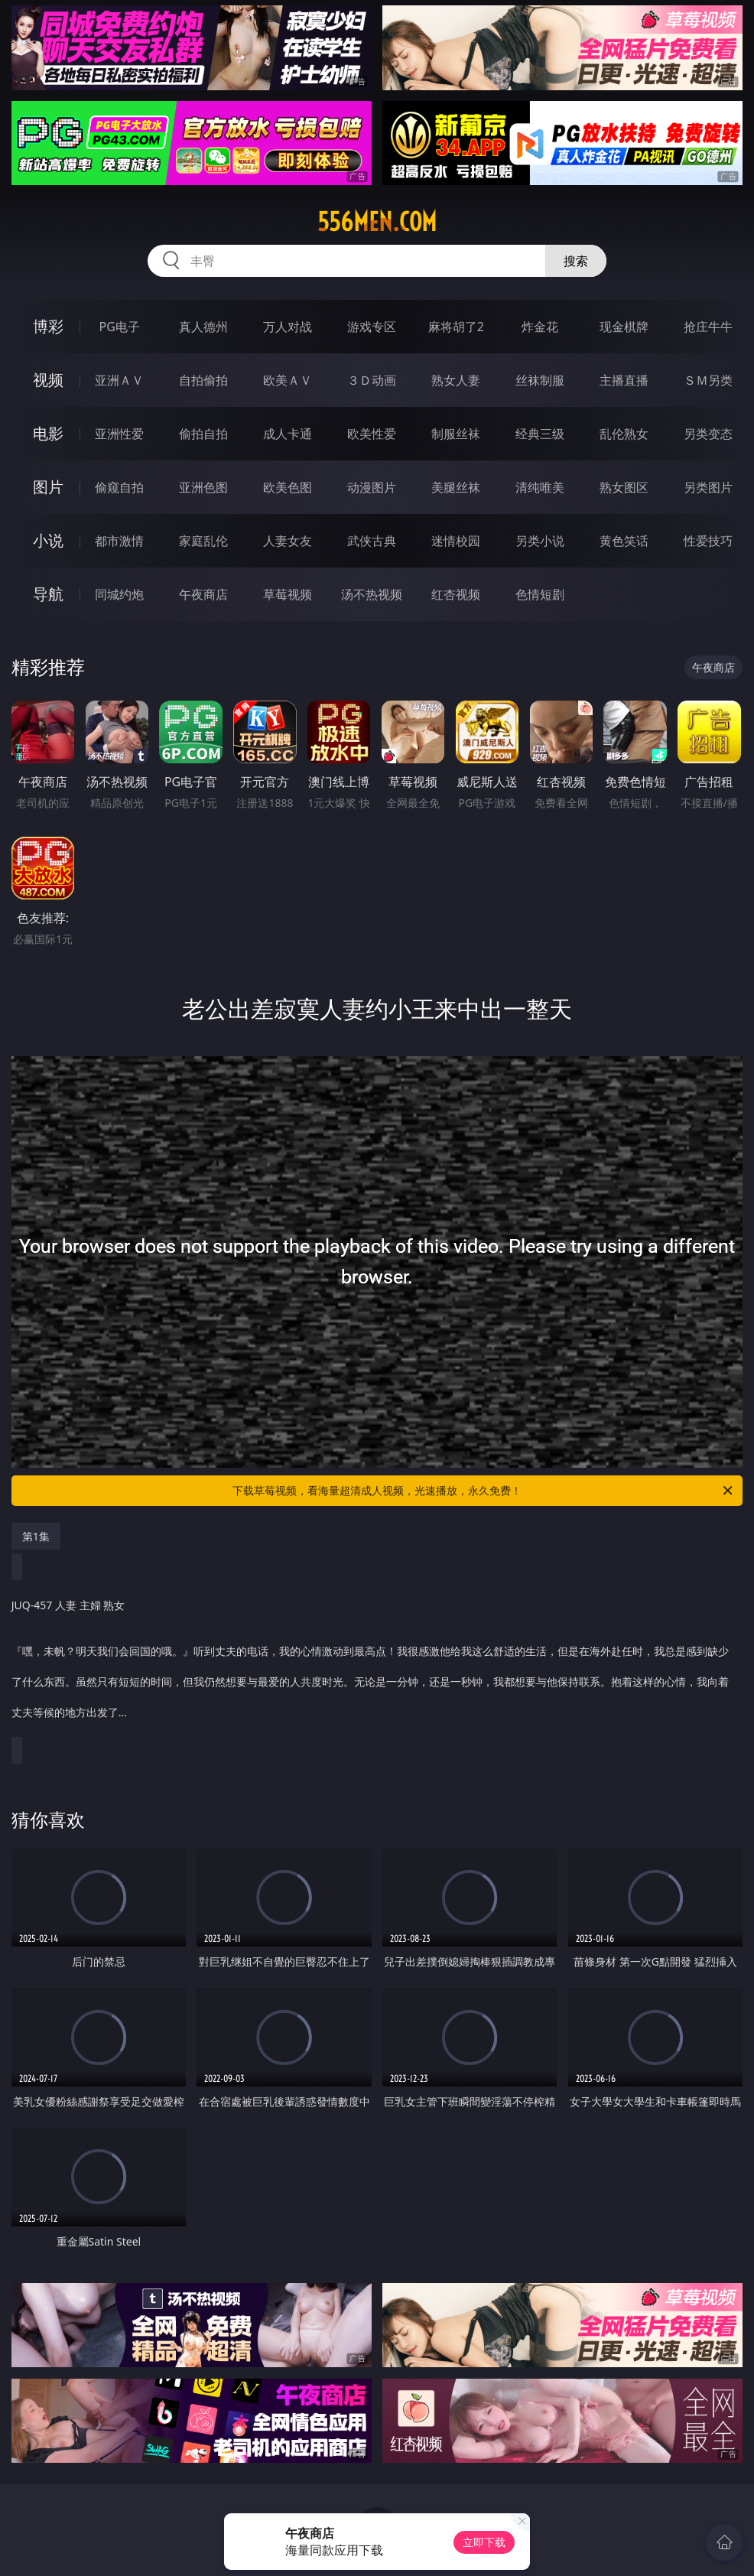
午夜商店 (203, 594)
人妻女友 (287, 540)
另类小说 (539, 540)
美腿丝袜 (455, 487)
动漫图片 (371, 487)
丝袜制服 (539, 380)
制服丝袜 (455, 433)
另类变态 (708, 433)
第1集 (36, 1536)
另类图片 (708, 487)
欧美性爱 (371, 433)
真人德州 (203, 326)
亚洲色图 (203, 487)
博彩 (48, 326)
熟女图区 (624, 487)
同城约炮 (119, 594)
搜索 (576, 260)
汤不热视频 (371, 594)
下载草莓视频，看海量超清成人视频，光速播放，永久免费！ (483, 1491)
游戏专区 (371, 326)
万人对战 (287, 326)
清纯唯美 (539, 487)
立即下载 (484, 2542)
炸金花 (540, 326)
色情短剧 (539, 594)
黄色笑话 (624, 540)
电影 (48, 433)
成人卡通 (287, 433)
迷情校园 (455, 540)
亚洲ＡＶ (119, 380)
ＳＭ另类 (708, 380)
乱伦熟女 (624, 433)
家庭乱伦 (203, 540)
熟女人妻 (455, 380)
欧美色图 (287, 487)
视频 (48, 379)
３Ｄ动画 (371, 380)
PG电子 (119, 326)
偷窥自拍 (119, 487)
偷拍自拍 (203, 433)
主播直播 (624, 380)
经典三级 (539, 433)
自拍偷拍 (203, 380)
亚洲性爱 (119, 433)
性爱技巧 (708, 540)
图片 (48, 486)
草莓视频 (287, 594)
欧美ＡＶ (287, 380)
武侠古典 (371, 540)
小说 (48, 540)
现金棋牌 (624, 326)
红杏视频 (455, 594)
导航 (48, 594)
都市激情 (119, 540)
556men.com (377, 222)
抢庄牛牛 (708, 326)
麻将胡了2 (456, 326)
